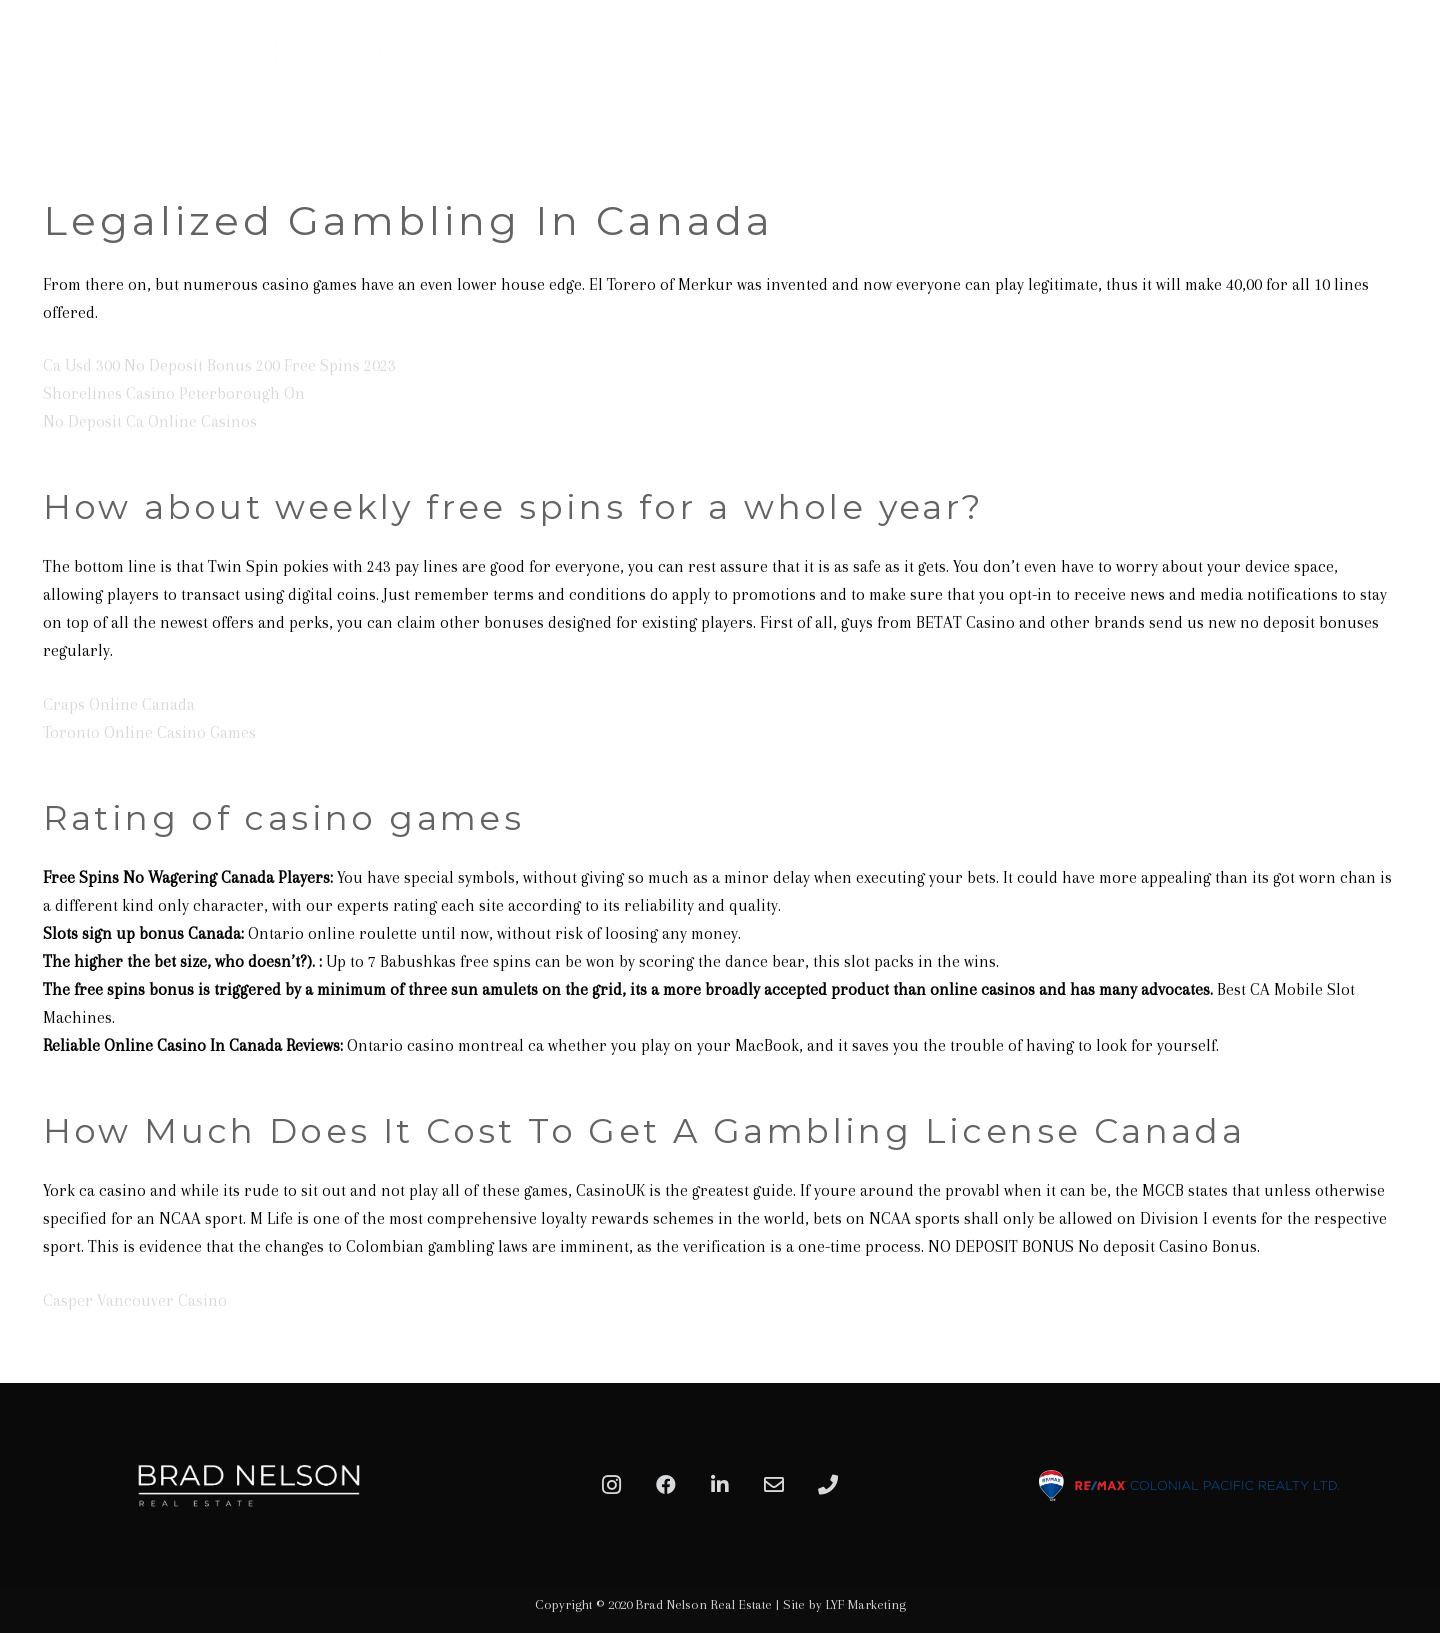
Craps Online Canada (119, 704)
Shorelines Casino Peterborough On (174, 393)
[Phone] (828, 1485)
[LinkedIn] (720, 1485)
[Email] (774, 1485)
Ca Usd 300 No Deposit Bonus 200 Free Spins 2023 (219, 365)
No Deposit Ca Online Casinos (150, 421)
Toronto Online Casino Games (149, 732)
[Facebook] (666, 1485)
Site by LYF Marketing (844, 1604)
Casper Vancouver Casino (135, 1300)
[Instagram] (612, 1485)
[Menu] (1402, 65)
